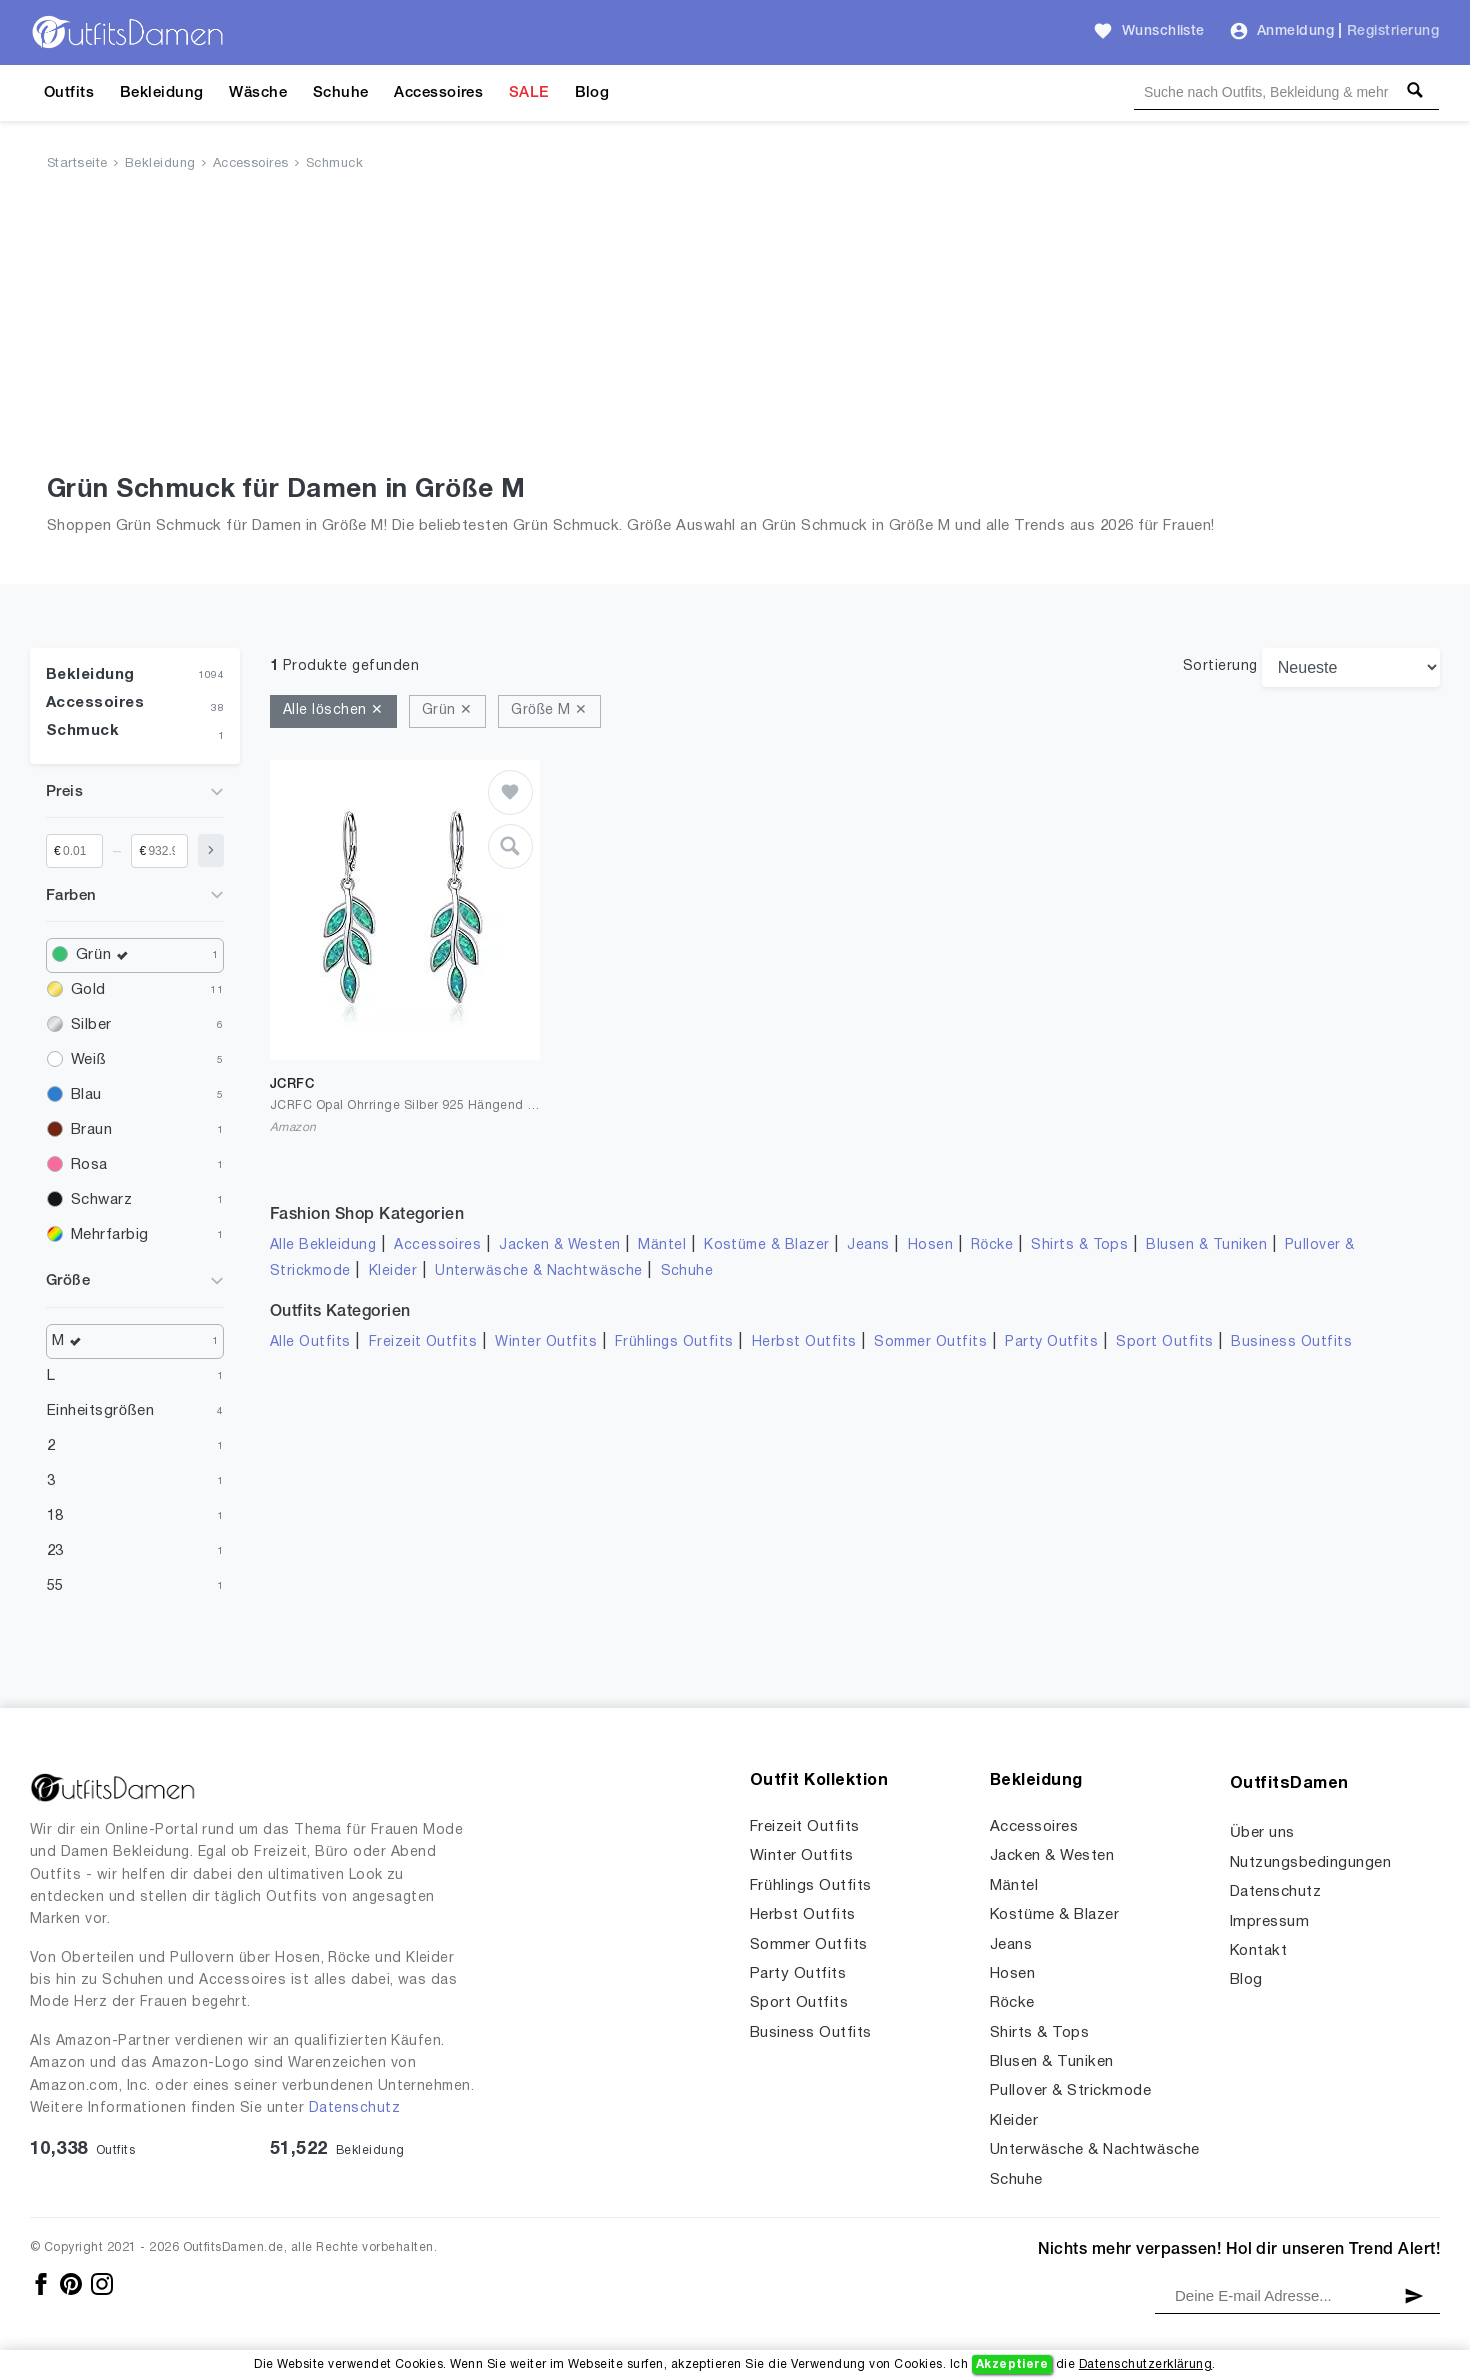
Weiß (88, 1060)
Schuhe (341, 93)
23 (55, 1551)
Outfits (69, 93)
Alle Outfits (310, 1342)
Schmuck (334, 164)
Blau (86, 1095)
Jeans (868, 1245)
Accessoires (438, 93)
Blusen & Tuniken (1206, 1245)
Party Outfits (1051, 1342)
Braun (91, 1130)
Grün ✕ (447, 710)
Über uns (1262, 1833)
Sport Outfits (1164, 1342)
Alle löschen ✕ (333, 710)
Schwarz (101, 1200)
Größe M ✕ (549, 710)
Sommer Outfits (930, 1342)
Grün (107, 955)
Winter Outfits (546, 1342)
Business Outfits (1291, 1342)
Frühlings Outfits (674, 1342)
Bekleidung (162, 93)
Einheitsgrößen (100, 1411)
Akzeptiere (1012, 2364)
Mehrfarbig (110, 1235)
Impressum (1269, 1922)
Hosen (930, 1245)
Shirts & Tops (1079, 1245)
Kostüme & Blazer (766, 1245)
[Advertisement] (735, 327)
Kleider (393, 1271)
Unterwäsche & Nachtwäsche (539, 1271)
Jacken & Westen (559, 1245)
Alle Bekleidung (323, 1245)
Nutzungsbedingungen (1310, 1863)
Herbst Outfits (804, 1342)
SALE (529, 93)
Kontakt (1258, 1951)
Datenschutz (354, 2108)
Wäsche (258, 93)
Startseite (77, 164)
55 (55, 1586)
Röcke (992, 1245)
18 (55, 1516)
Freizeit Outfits (423, 1342)
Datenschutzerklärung (1145, 2364)
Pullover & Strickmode (1070, 2091)
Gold (88, 990)
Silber (91, 1025)
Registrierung (1393, 31)
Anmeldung (1295, 31)
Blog (592, 93)
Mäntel (662, 1245)
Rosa (89, 1165)
